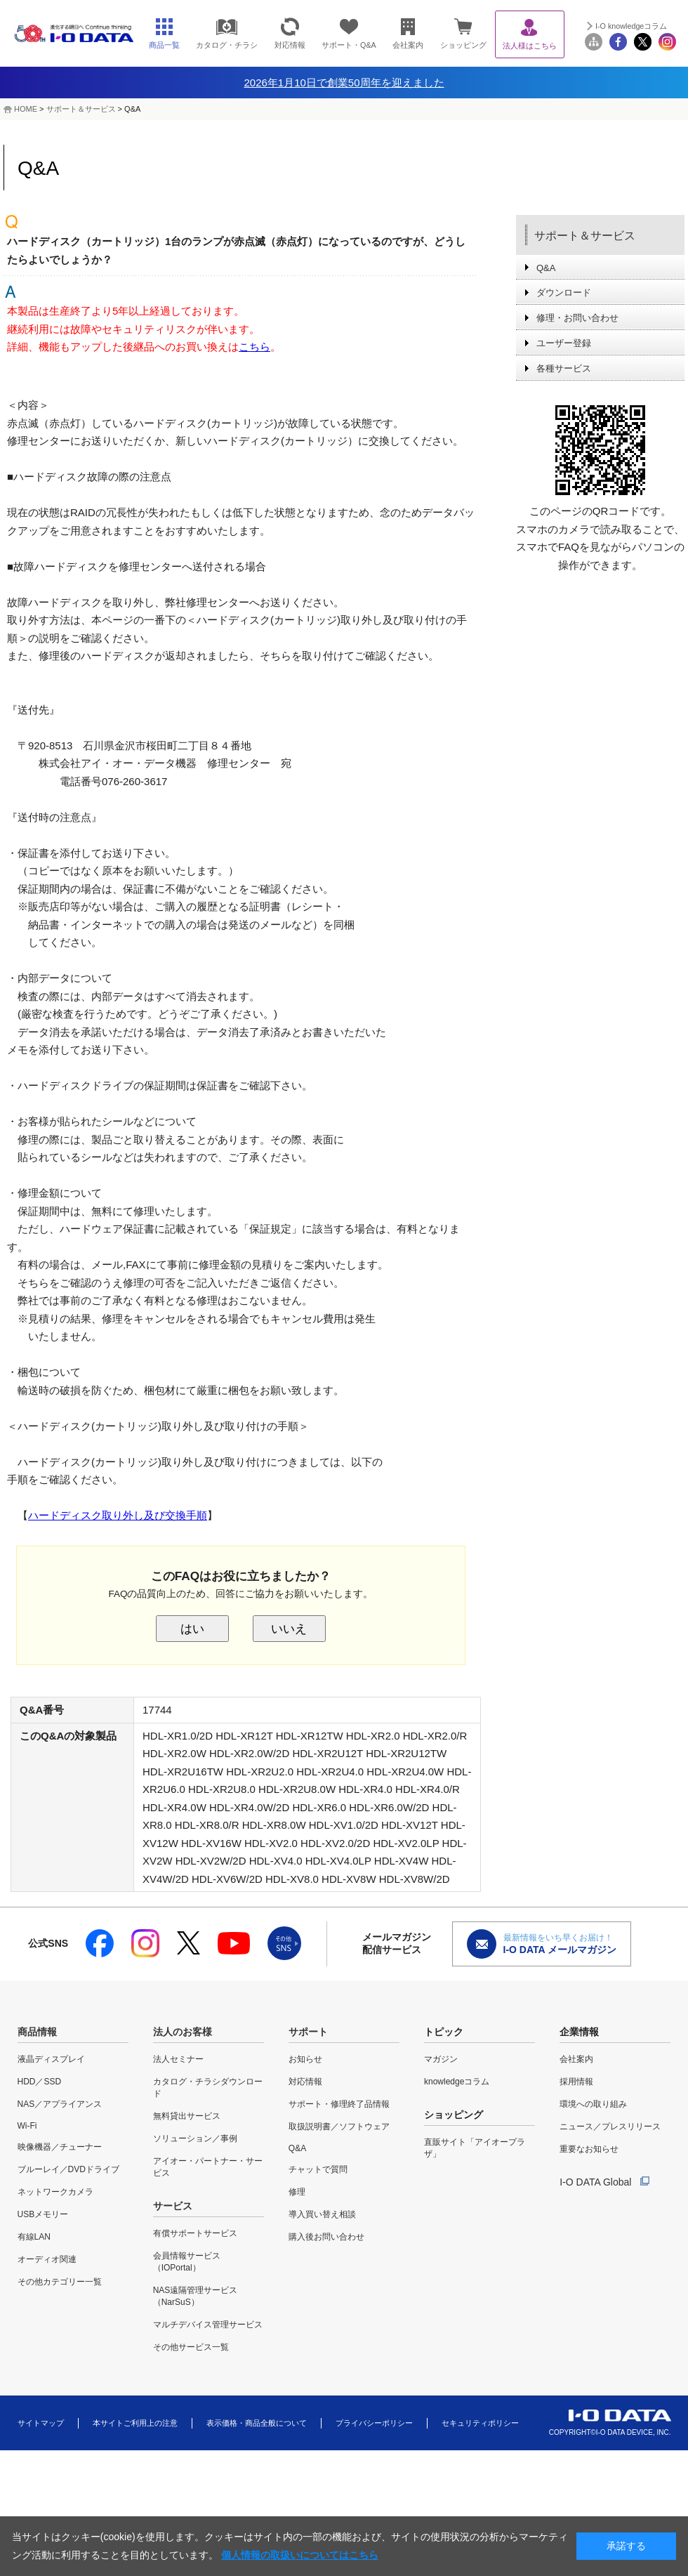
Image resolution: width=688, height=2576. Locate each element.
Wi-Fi (27, 2126)
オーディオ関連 (47, 2259)
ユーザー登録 (563, 343)
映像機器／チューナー (60, 2147)
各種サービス (563, 368)
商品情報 (37, 2031)
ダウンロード (563, 292)
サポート (308, 2031)
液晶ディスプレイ (51, 2059)
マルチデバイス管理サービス (208, 2324)
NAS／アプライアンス (60, 2104)
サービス (172, 2206)
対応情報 (305, 2082)
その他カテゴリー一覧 (60, 2282)
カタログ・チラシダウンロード (208, 2087)
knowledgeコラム (456, 2082)
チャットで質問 (318, 2169)
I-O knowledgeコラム (631, 26)
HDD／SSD (40, 2082)
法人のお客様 (182, 2031)
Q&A (545, 268)
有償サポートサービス (195, 2233)
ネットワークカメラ (55, 2192)
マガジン (441, 2059)
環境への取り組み (593, 2104)
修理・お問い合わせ (577, 318)
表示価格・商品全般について (256, 2423)
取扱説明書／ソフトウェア (339, 2126)
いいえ (289, 1629)
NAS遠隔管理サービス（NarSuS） (195, 2296)
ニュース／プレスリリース (610, 2126)
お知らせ (305, 2059)
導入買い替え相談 (322, 2214)
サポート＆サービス (81, 109)
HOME (25, 109)
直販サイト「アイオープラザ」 (474, 2148)
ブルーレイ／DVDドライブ (68, 2169)
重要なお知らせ (589, 2149)
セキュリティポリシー (480, 2423)
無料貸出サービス (186, 2116)
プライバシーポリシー (374, 2423)
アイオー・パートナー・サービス (208, 2167)
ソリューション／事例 (195, 2138)
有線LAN (34, 2237)
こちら (254, 347)
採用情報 (576, 2082)
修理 (297, 2192)
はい (192, 1629)
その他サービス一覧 (191, 2347)
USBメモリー (43, 2214)
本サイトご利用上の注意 (135, 2423)
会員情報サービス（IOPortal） (186, 2262)
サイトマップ (41, 2423)
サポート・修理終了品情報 (339, 2104)
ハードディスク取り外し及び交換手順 (117, 1515)
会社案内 (576, 2059)
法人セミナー (178, 2059)
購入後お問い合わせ (326, 2237)
